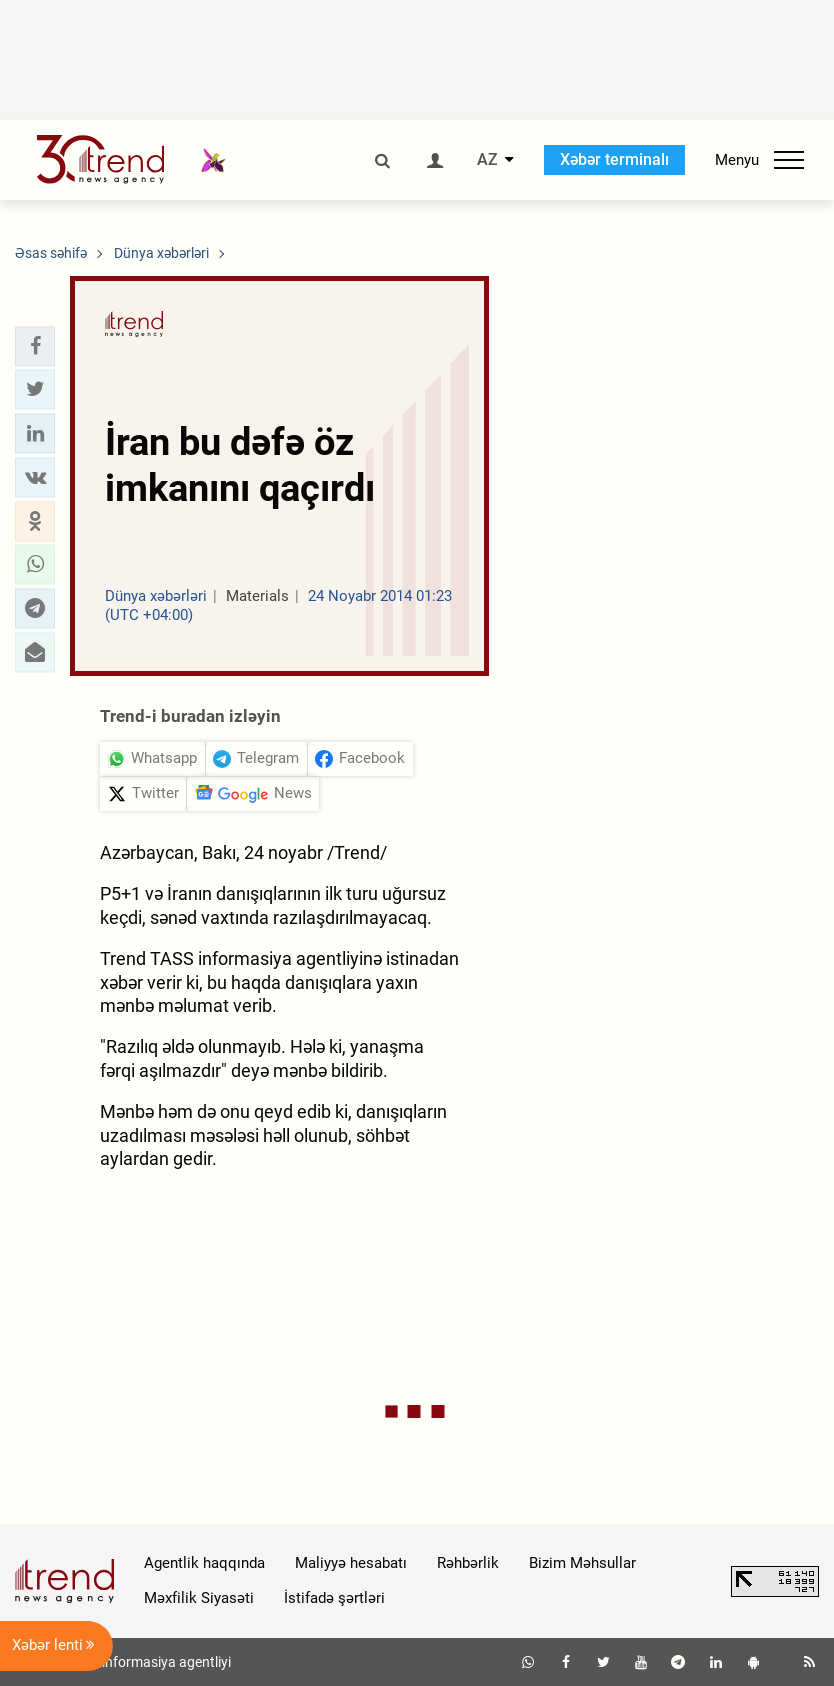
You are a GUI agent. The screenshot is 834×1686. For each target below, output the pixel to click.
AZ (487, 160)
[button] (35, 346)
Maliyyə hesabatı (351, 1563)
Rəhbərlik (468, 1563)
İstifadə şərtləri (334, 1598)
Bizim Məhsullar (582, 1563)
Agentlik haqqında (204, 1563)
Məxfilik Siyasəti (199, 1598)
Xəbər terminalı (614, 159)
